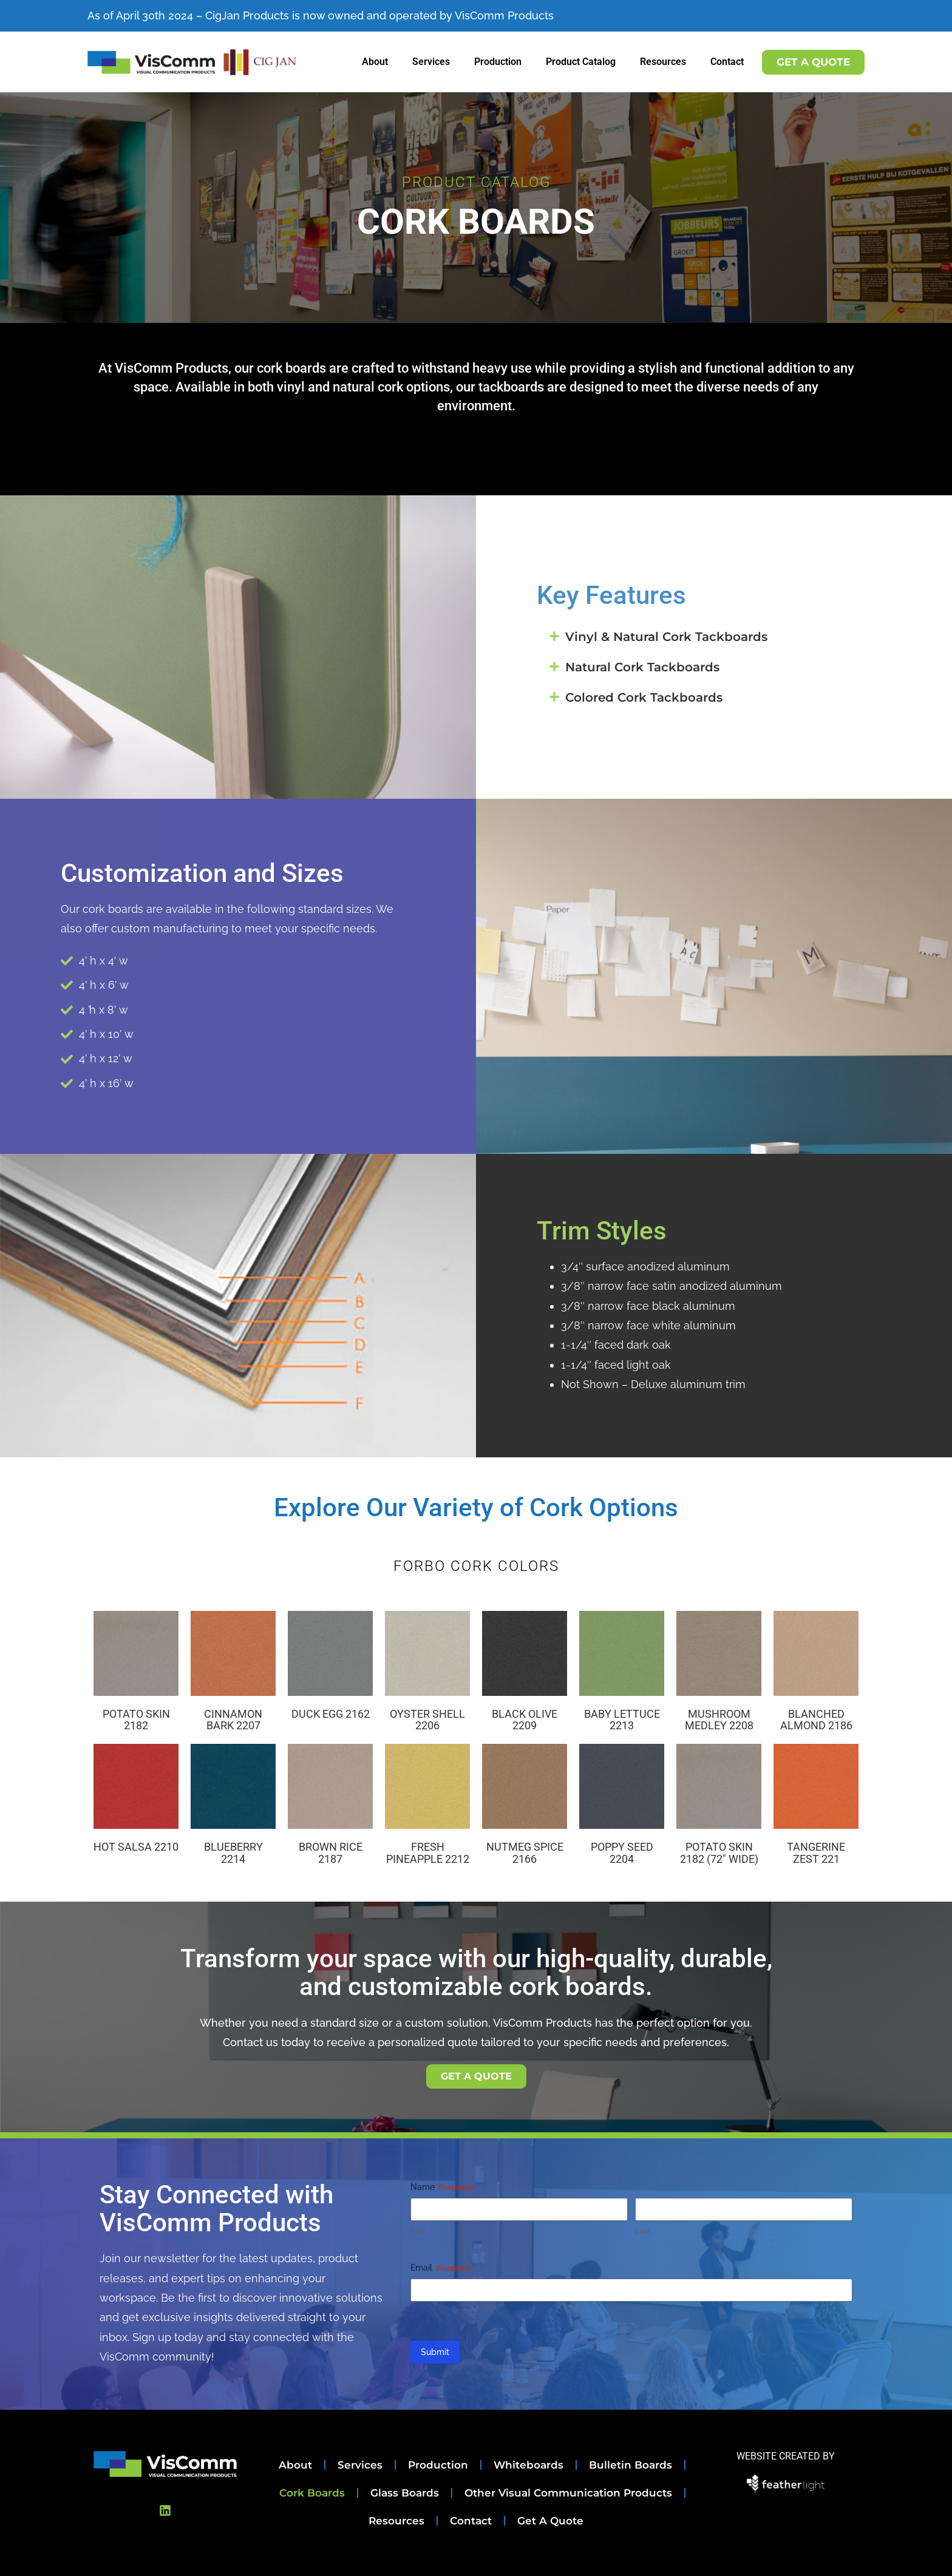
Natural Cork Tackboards (642, 667)
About (375, 61)
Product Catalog (581, 61)
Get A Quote (550, 2521)
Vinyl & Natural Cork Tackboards (666, 636)
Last (642, 2230)
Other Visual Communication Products (568, 2493)
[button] (714, 637)
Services (431, 61)
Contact (727, 61)
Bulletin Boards (630, 2465)
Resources (663, 61)
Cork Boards (312, 2493)
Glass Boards (404, 2493)
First (418, 2230)
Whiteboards (528, 2465)
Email (440, 2268)
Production (498, 61)
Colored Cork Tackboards (643, 697)
